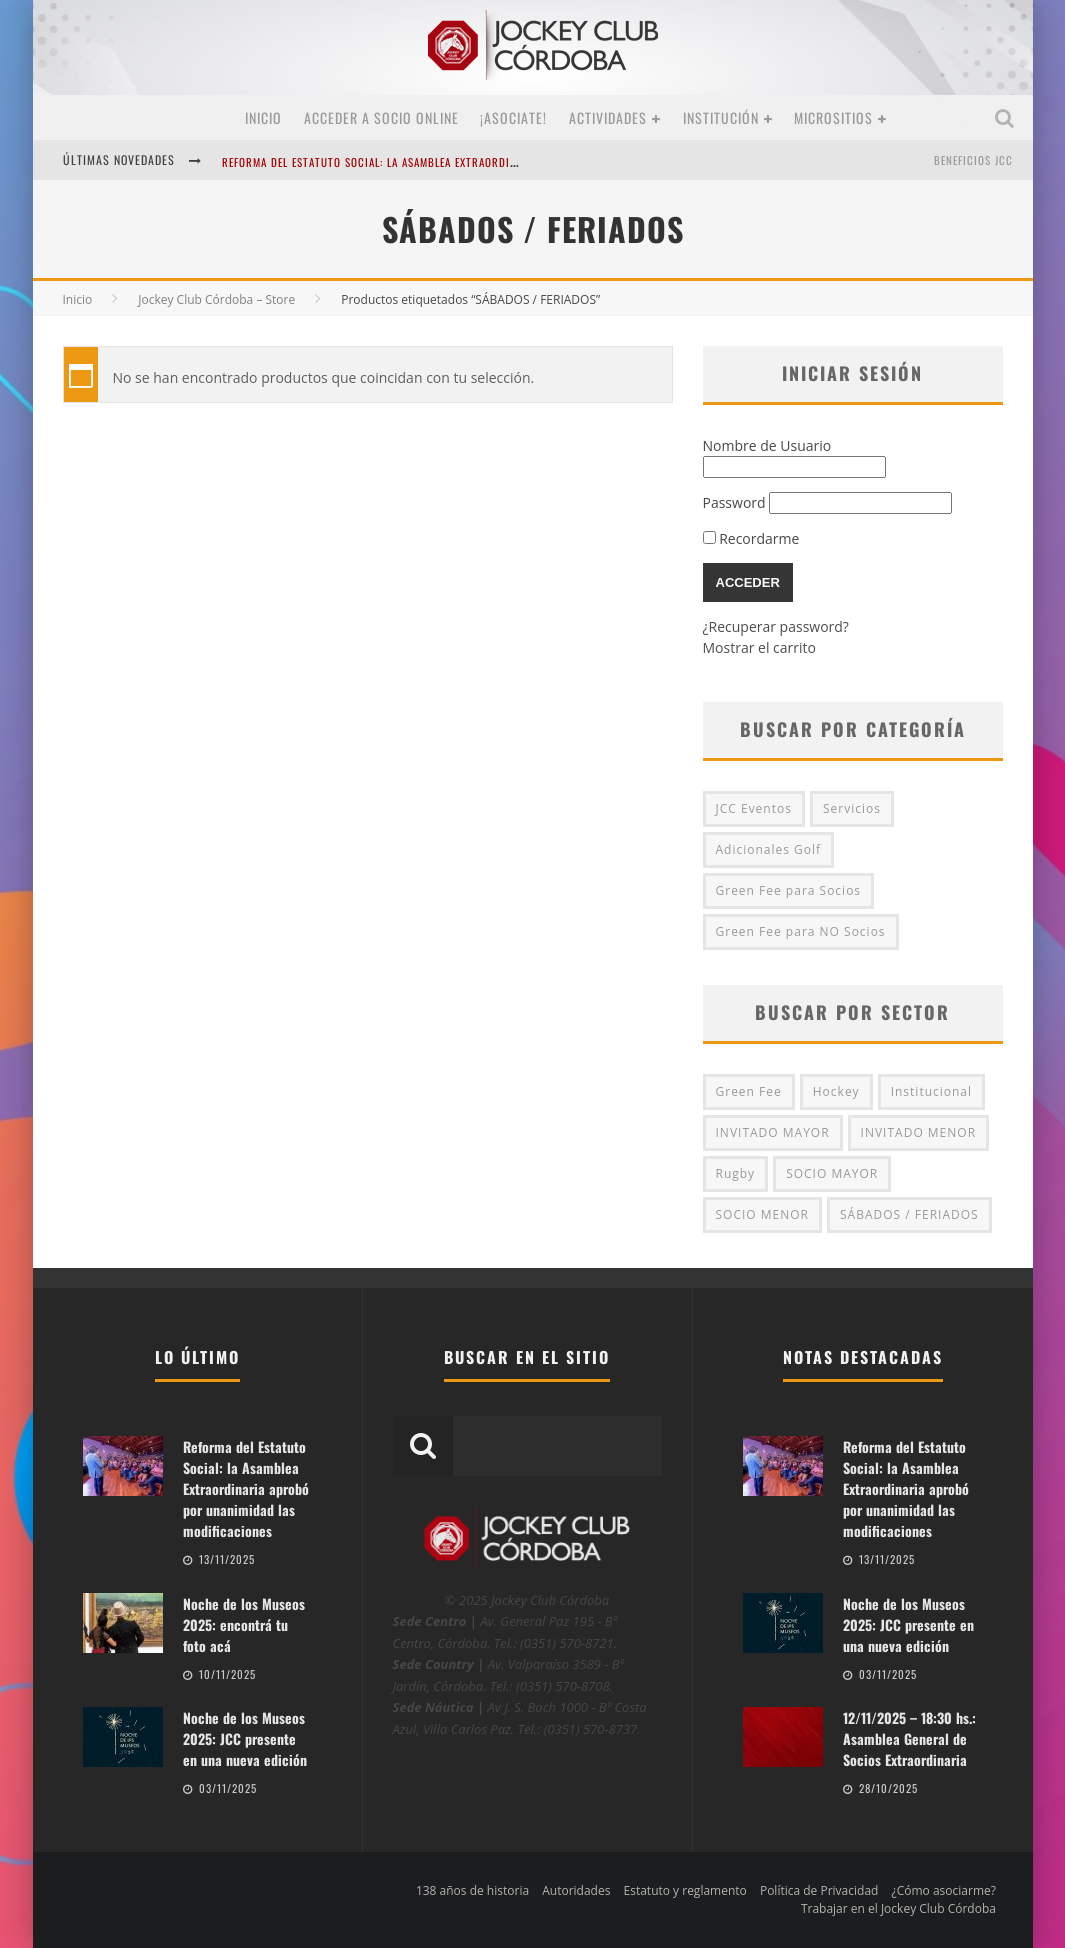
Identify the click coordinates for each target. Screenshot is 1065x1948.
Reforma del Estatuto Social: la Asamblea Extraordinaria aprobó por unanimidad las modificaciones (503, 162)
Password (734, 502)
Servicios (852, 808)
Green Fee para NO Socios (801, 931)
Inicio (263, 117)
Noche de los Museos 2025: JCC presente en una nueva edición (245, 1738)
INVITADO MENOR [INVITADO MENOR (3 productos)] (918, 1132)
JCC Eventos (754, 808)
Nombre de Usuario (767, 445)
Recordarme (751, 538)
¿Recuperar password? (776, 626)
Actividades (608, 117)
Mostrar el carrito (759, 647)
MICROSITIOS (833, 117)
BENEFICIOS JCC (973, 160)
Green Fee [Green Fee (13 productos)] (749, 1091)
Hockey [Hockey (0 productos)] (836, 1091)
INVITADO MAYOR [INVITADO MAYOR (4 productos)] (773, 1132)
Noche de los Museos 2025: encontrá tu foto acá (244, 1624)
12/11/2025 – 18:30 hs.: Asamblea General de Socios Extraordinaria (909, 1738)
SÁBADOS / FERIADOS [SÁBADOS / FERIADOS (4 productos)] (909, 1214)
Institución (721, 117)
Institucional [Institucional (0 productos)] (931, 1091)
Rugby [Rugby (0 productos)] (736, 1173)
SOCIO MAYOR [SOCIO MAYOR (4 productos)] (832, 1173)
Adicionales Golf (769, 849)
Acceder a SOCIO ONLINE (381, 117)
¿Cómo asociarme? (944, 1890)
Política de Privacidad (819, 1890)
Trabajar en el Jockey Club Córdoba (898, 1908)
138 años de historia (472, 1890)
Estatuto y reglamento (685, 1890)
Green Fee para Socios (789, 890)
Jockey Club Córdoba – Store (216, 299)
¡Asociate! (513, 117)
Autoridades (576, 1890)
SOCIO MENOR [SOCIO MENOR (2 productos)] (763, 1214)
